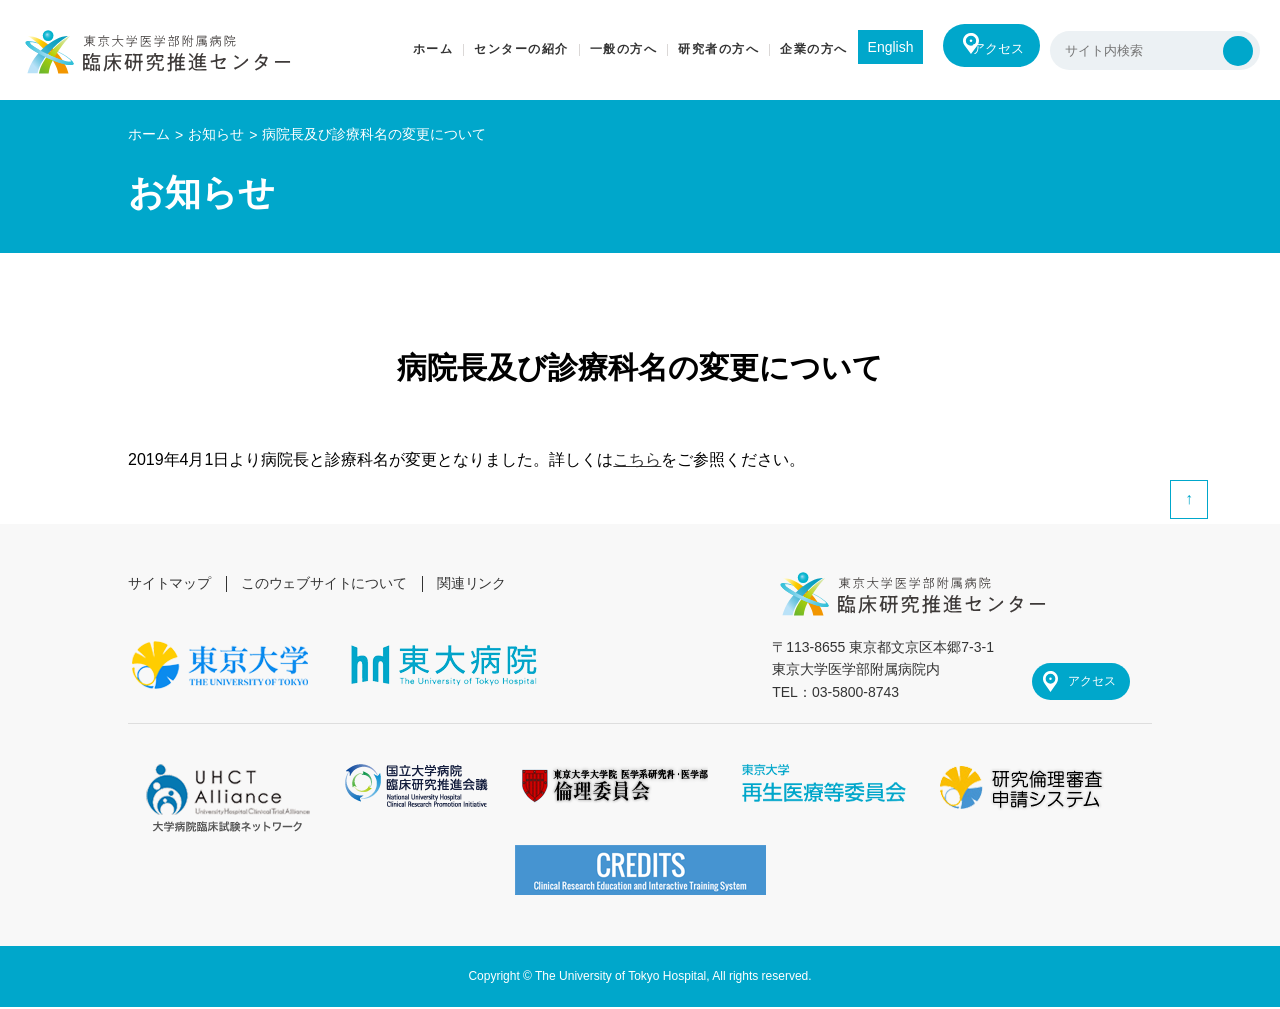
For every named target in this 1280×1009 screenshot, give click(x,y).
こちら (637, 459)
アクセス (992, 50)
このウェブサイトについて (326, 583)
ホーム (149, 134)
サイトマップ (170, 583)
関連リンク (476, 583)
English (875, 47)
